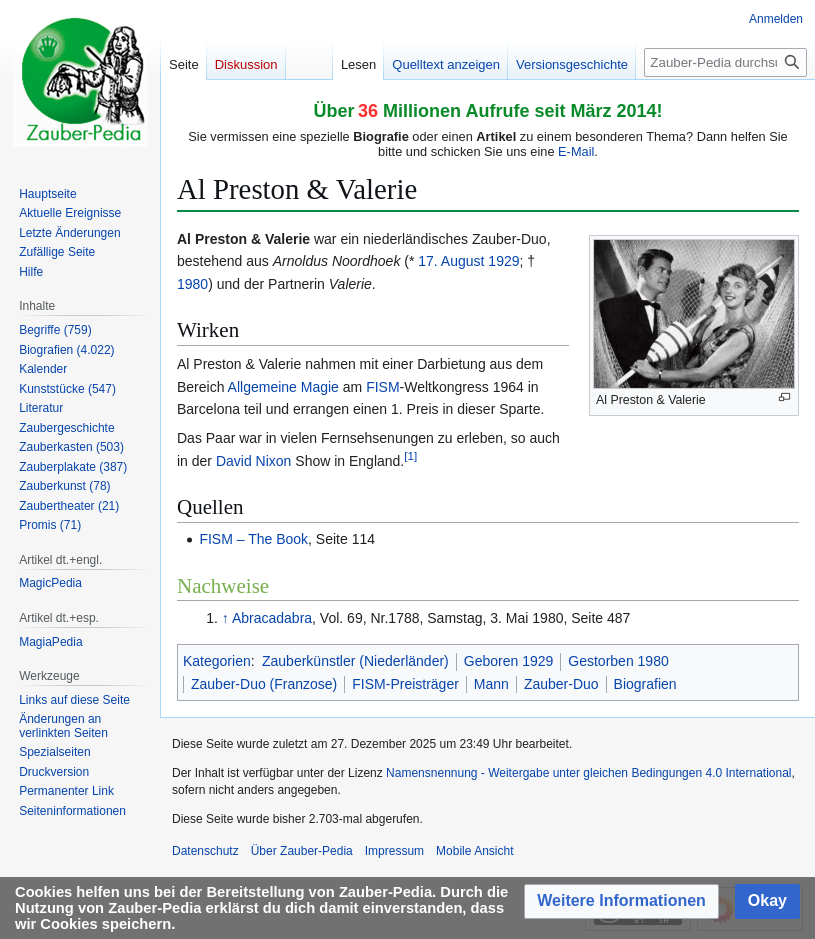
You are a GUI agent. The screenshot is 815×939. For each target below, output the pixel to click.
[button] (621, 901)
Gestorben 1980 (618, 661)
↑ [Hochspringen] (225, 618)
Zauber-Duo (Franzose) (264, 684)
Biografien (645, 684)
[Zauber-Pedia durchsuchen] (725, 62)
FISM (382, 387)
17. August (451, 261)
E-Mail (576, 151)
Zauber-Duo (561, 684)
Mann (491, 684)
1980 (192, 284)
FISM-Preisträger (405, 684)
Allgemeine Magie (283, 387)
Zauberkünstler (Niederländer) (355, 661)
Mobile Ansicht (474, 851)
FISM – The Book (253, 539)
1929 (503, 261)
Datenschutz (205, 851)
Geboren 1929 (509, 661)
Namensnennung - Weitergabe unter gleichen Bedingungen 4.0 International (588, 773)
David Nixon (253, 461)
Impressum (394, 851)
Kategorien (217, 661)
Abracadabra (272, 618)
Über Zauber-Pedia (302, 851)
